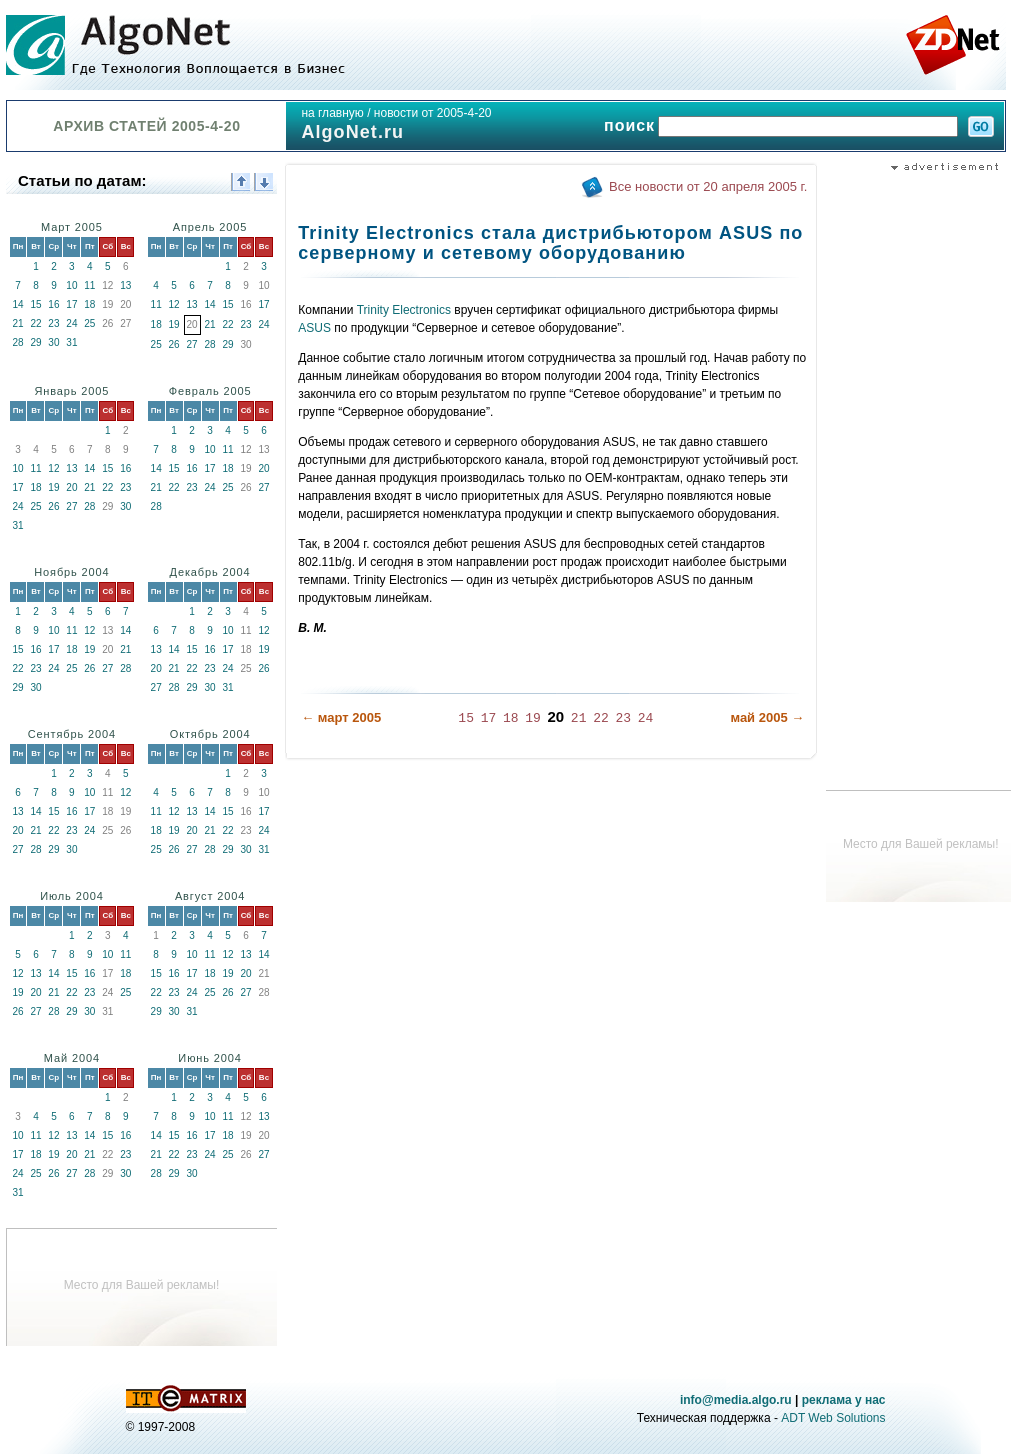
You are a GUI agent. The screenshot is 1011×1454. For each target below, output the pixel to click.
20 (71, 487)
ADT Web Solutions (833, 1418)
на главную (332, 113)
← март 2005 (341, 717)
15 (35, 304)
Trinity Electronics (404, 310)
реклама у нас (844, 1400)
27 (192, 344)
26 (174, 344)
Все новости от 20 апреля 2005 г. (708, 186)
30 (53, 342)
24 (71, 323)
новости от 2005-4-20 (433, 113)
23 (53, 323)
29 (35, 342)
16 (53, 304)
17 (71, 304)
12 (174, 304)
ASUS (314, 328)
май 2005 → (767, 717)
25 (89, 323)
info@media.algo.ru (736, 1400)
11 (89, 285)
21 (17, 323)
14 (17, 304)
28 (17, 342)
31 (71, 342)
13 (125, 285)
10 (71, 285)
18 (89, 304)
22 (35, 323)
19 (174, 324)
